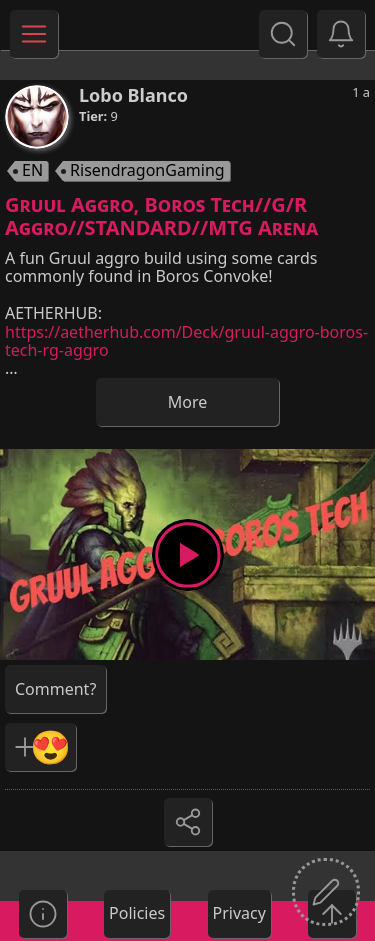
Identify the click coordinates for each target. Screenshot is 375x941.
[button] (341, 34)
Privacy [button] (239, 913)
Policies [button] (137, 913)
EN (32, 171)
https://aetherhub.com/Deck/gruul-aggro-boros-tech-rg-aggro (186, 341)
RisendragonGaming (147, 171)
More (188, 402)
